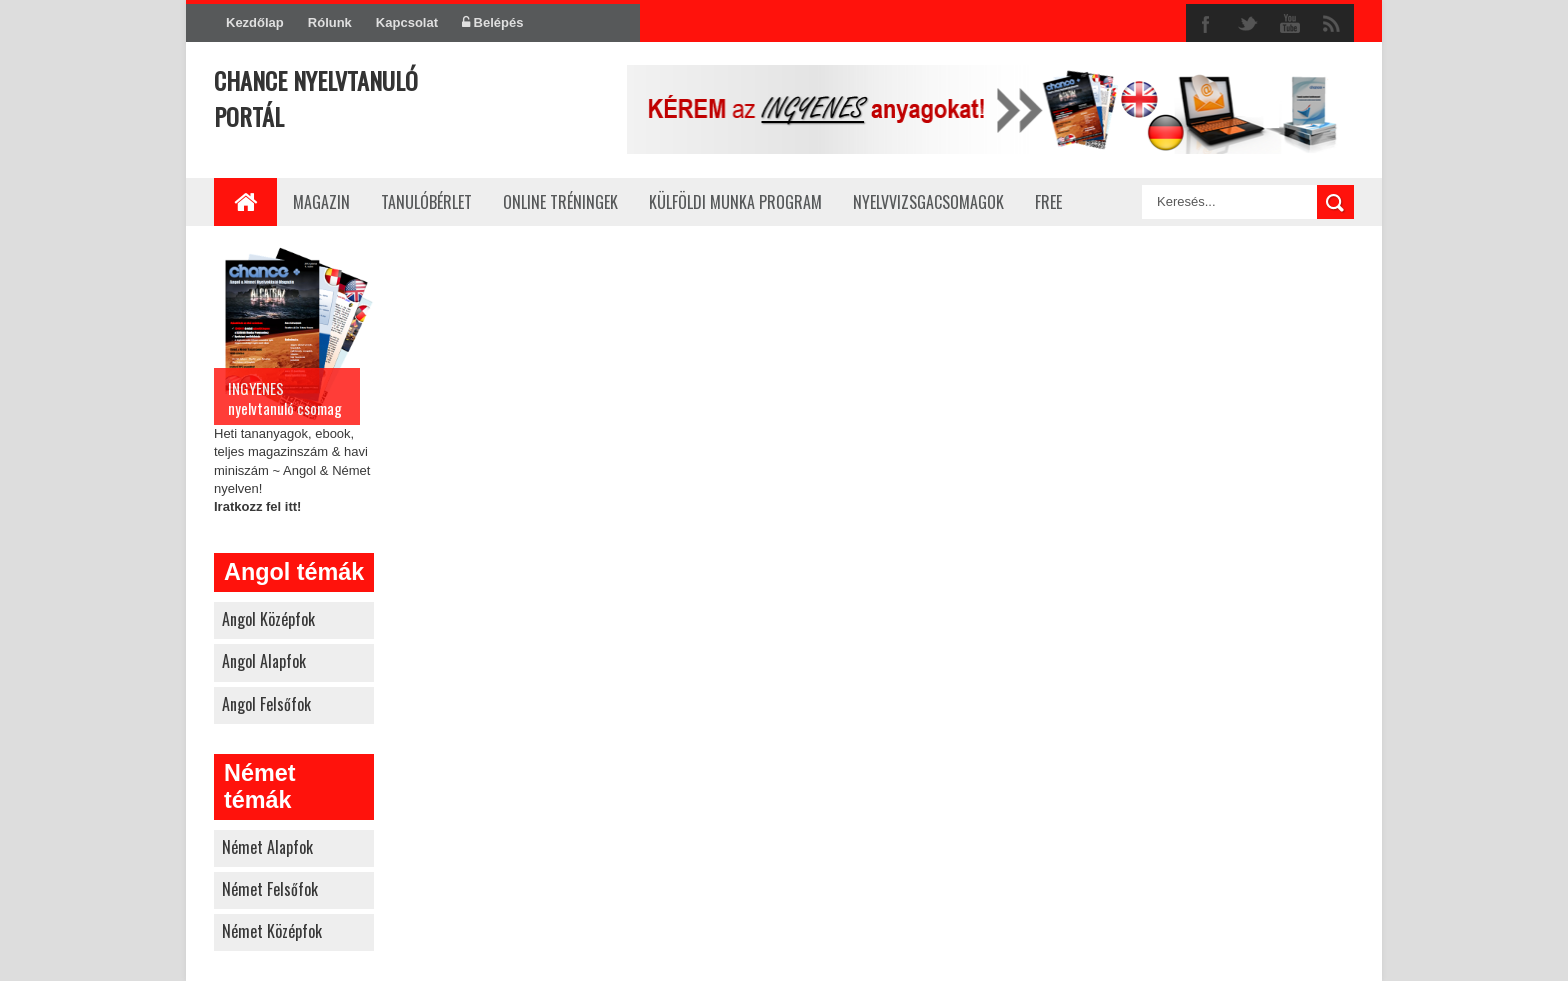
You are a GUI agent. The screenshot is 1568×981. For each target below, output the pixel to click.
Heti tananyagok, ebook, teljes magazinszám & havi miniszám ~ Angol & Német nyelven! (294, 378)
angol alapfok (264, 661)
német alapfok (267, 847)
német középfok (272, 931)
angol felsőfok (266, 704)
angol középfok (268, 619)
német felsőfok (270, 889)
